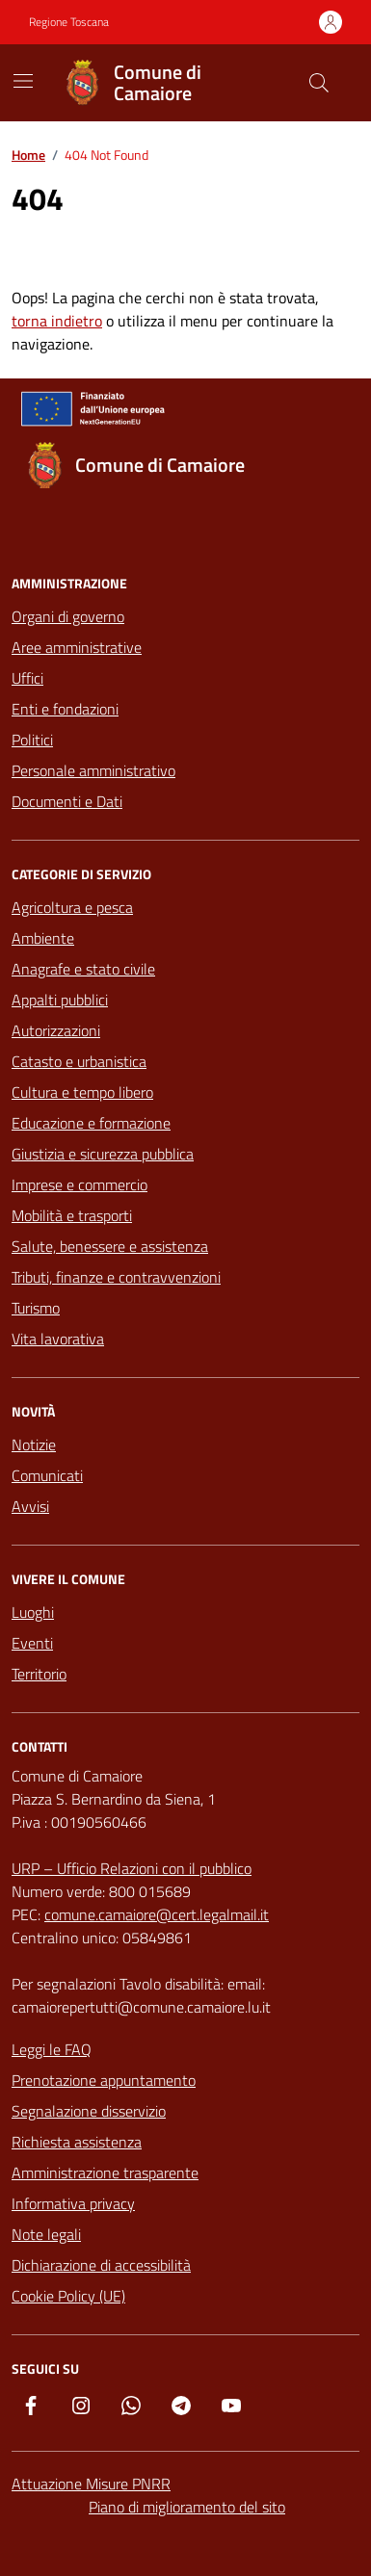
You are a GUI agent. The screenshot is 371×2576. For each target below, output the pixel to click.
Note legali (46, 2234)
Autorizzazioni (56, 1030)
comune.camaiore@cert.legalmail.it (156, 1914)
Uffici (27, 678)
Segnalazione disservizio (89, 2110)
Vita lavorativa (58, 1338)
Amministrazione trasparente (105, 2172)
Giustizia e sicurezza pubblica (103, 1153)
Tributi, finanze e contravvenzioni (116, 1276)
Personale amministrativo (93, 770)
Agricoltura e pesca (72, 907)
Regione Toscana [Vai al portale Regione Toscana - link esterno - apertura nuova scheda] (69, 22)
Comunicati (47, 1475)
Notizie (34, 1444)
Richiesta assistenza (77, 2141)
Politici (32, 739)
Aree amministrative (77, 647)
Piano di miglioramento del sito (187, 2506)
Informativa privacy (73, 2203)
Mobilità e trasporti (72, 1215)
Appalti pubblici (60, 999)
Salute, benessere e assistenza (110, 1246)
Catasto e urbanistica (79, 1061)
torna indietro (57, 320)
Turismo (36, 1307)
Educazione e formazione (91, 1122)
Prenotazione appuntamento (104, 2080)
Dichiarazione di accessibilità (101, 2265)
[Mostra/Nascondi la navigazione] (23, 80)
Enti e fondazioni (65, 708)
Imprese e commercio (79, 1184)
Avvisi (30, 1506)
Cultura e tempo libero (82, 1092)
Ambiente (43, 938)
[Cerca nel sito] (319, 83)
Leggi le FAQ (52, 2049)
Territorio (39, 1673)
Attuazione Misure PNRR (91, 2483)
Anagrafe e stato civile (83, 968)
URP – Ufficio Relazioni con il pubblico (132, 1868)
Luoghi (33, 1612)
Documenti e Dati (67, 801)
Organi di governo (68, 616)
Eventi (32, 1642)
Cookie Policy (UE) (68, 2295)
